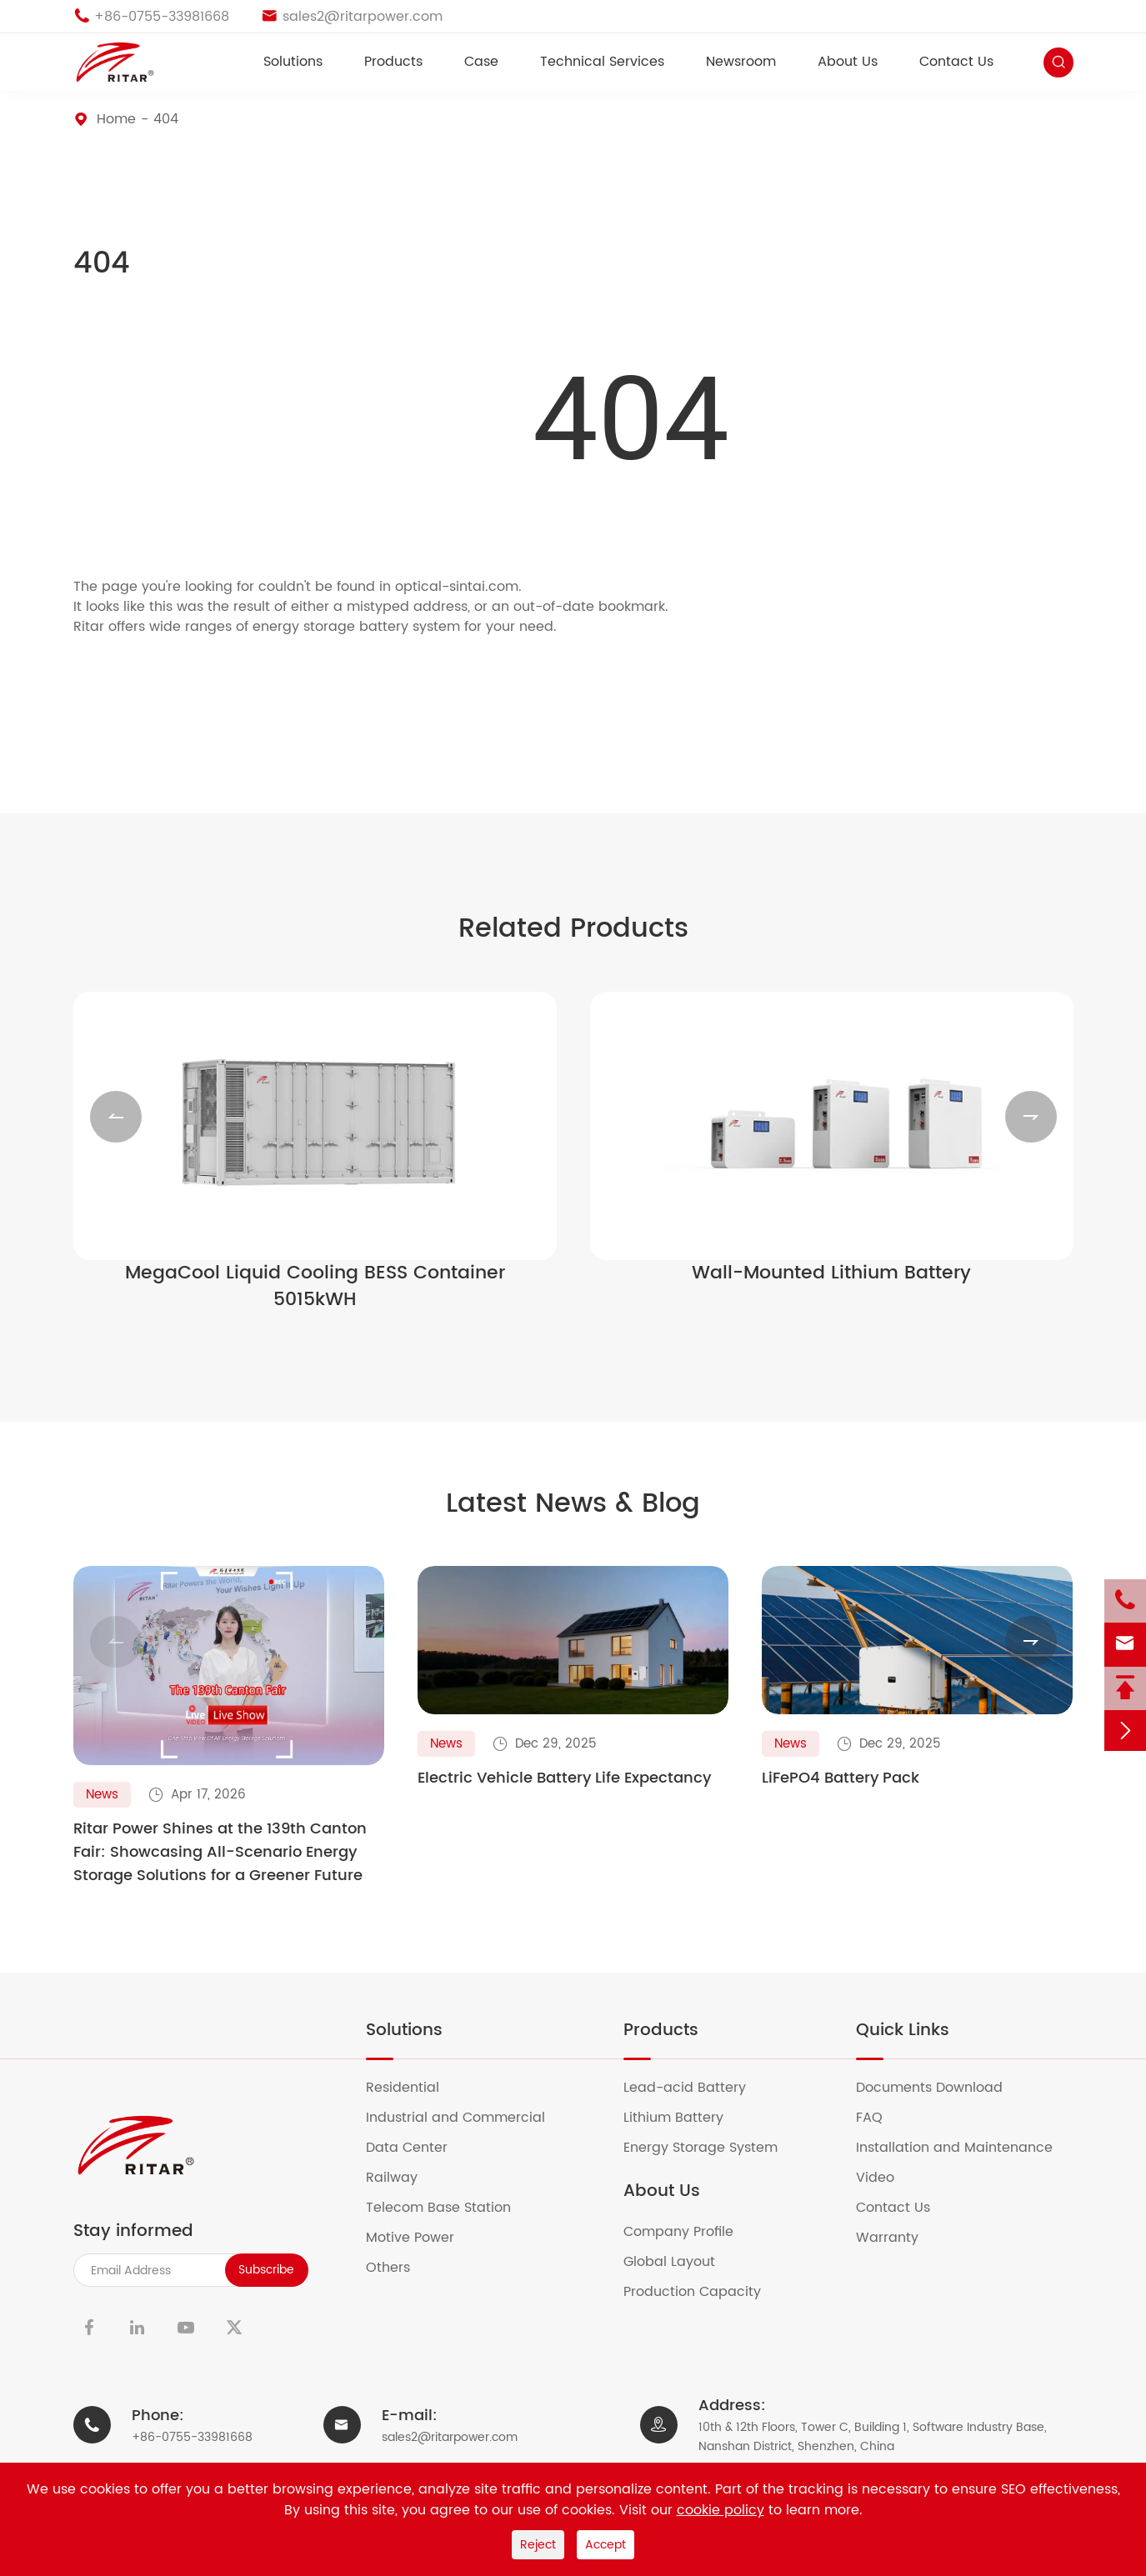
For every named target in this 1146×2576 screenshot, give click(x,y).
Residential (413, 2102)
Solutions (293, 61)
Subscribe (266, 2283)
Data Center (417, 2162)
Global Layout (679, 2276)
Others (398, 2282)
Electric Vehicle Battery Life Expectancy (564, 1792)
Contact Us (956, 61)
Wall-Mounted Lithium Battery (831, 1280)
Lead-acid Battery (695, 2102)
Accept (605, 2544)
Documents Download (939, 2102)
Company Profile (688, 2246)
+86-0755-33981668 (192, 2451)
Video (885, 2192)
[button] (116, 1123)
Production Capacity (702, 2306)
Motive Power (420, 2252)
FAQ (879, 2132)
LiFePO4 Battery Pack (840, 1792)
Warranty (897, 2252)
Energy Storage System (710, 2162)
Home (116, 119)
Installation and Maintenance (964, 2162)
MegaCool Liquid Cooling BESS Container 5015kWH (315, 1293)
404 (165, 119)
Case (481, 61)
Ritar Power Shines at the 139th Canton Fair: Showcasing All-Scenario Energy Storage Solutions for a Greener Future (220, 1867)
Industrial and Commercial (466, 2132)
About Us (848, 61)
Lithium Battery (683, 2132)
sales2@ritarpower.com (450, 2451)
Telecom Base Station (449, 2222)
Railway (402, 2192)
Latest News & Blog (573, 1512)
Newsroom (741, 61)
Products (393, 61)
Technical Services (602, 61)
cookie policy (720, 2510)
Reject (538, 2544)
